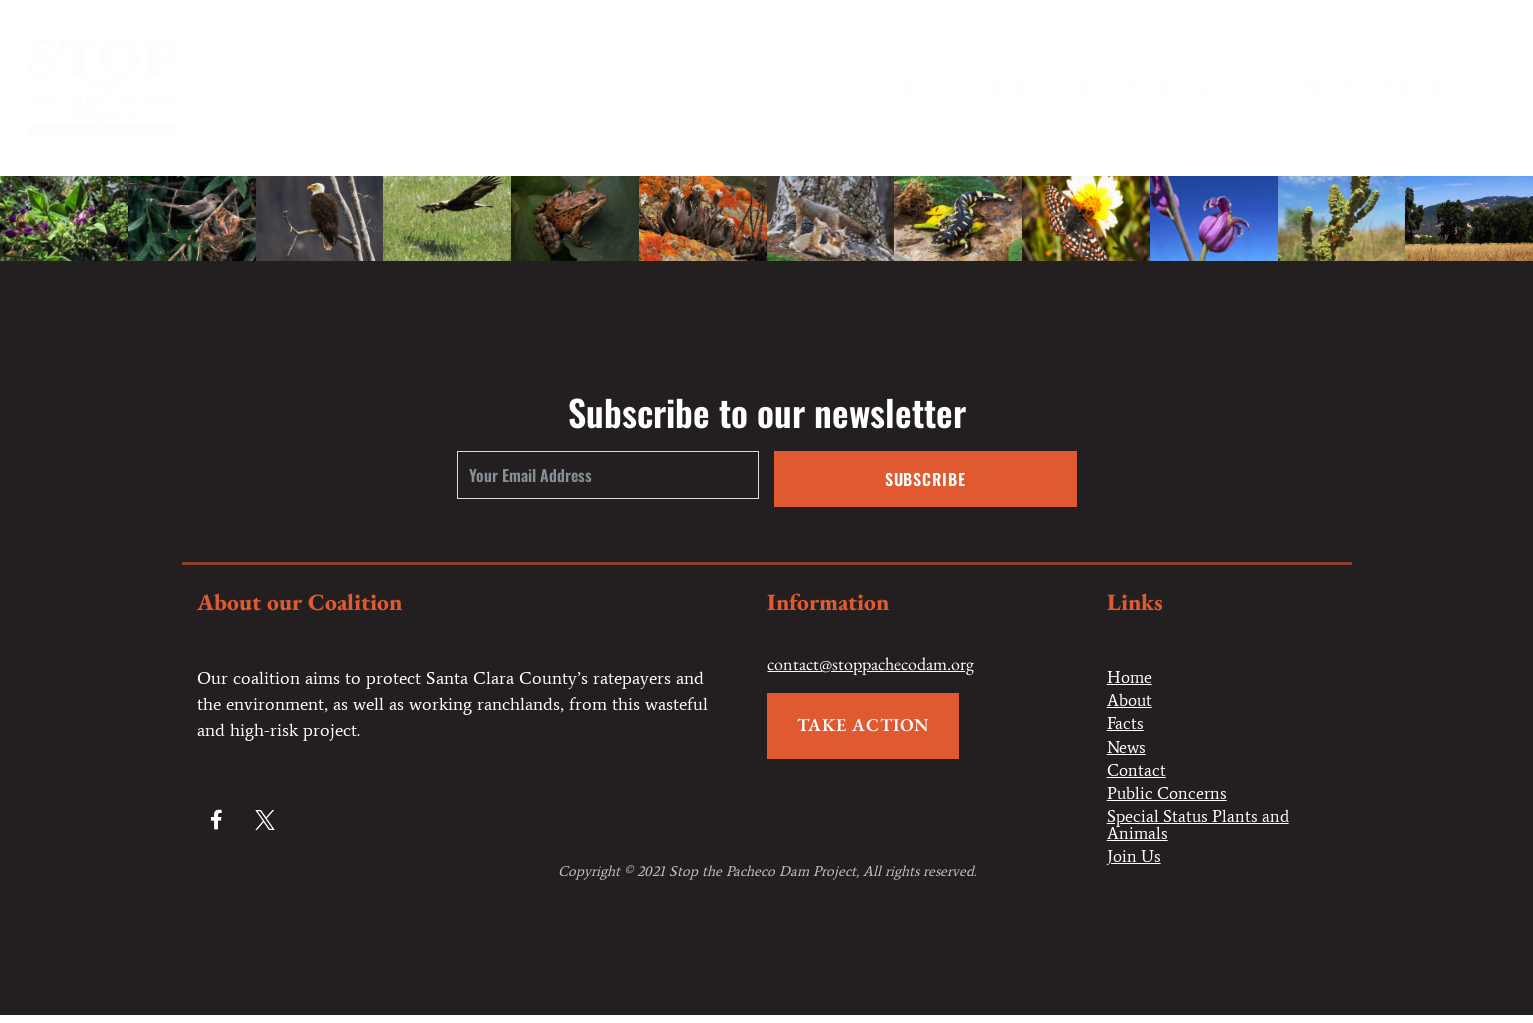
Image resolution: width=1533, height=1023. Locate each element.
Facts (1126, 726)
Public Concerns (1387, 86)
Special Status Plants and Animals (1202, 831)
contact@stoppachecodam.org (870, 664)
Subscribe (925, 479)
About (1007, 86)
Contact (1137, 774)
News (1127, 750)
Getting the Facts (1167, 86)
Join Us (1135, 864)
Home (913, 86)
